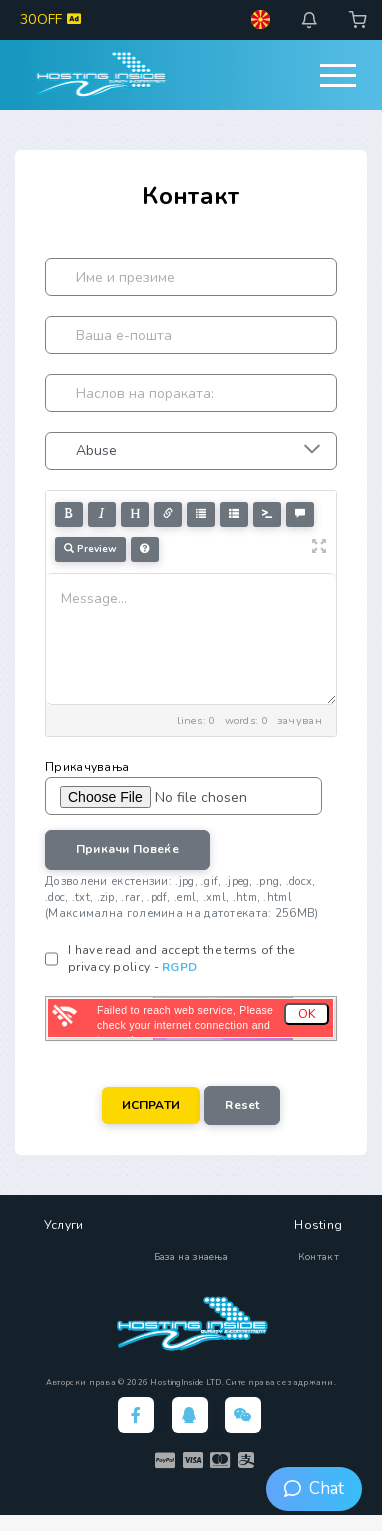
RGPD (179, 967)
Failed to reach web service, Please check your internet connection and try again (185, 1025)
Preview (90, 549)
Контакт (318, 1257)
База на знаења (191, 1257)
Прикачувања (87, 767)
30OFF (50, 19)
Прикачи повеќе (127, 849)
